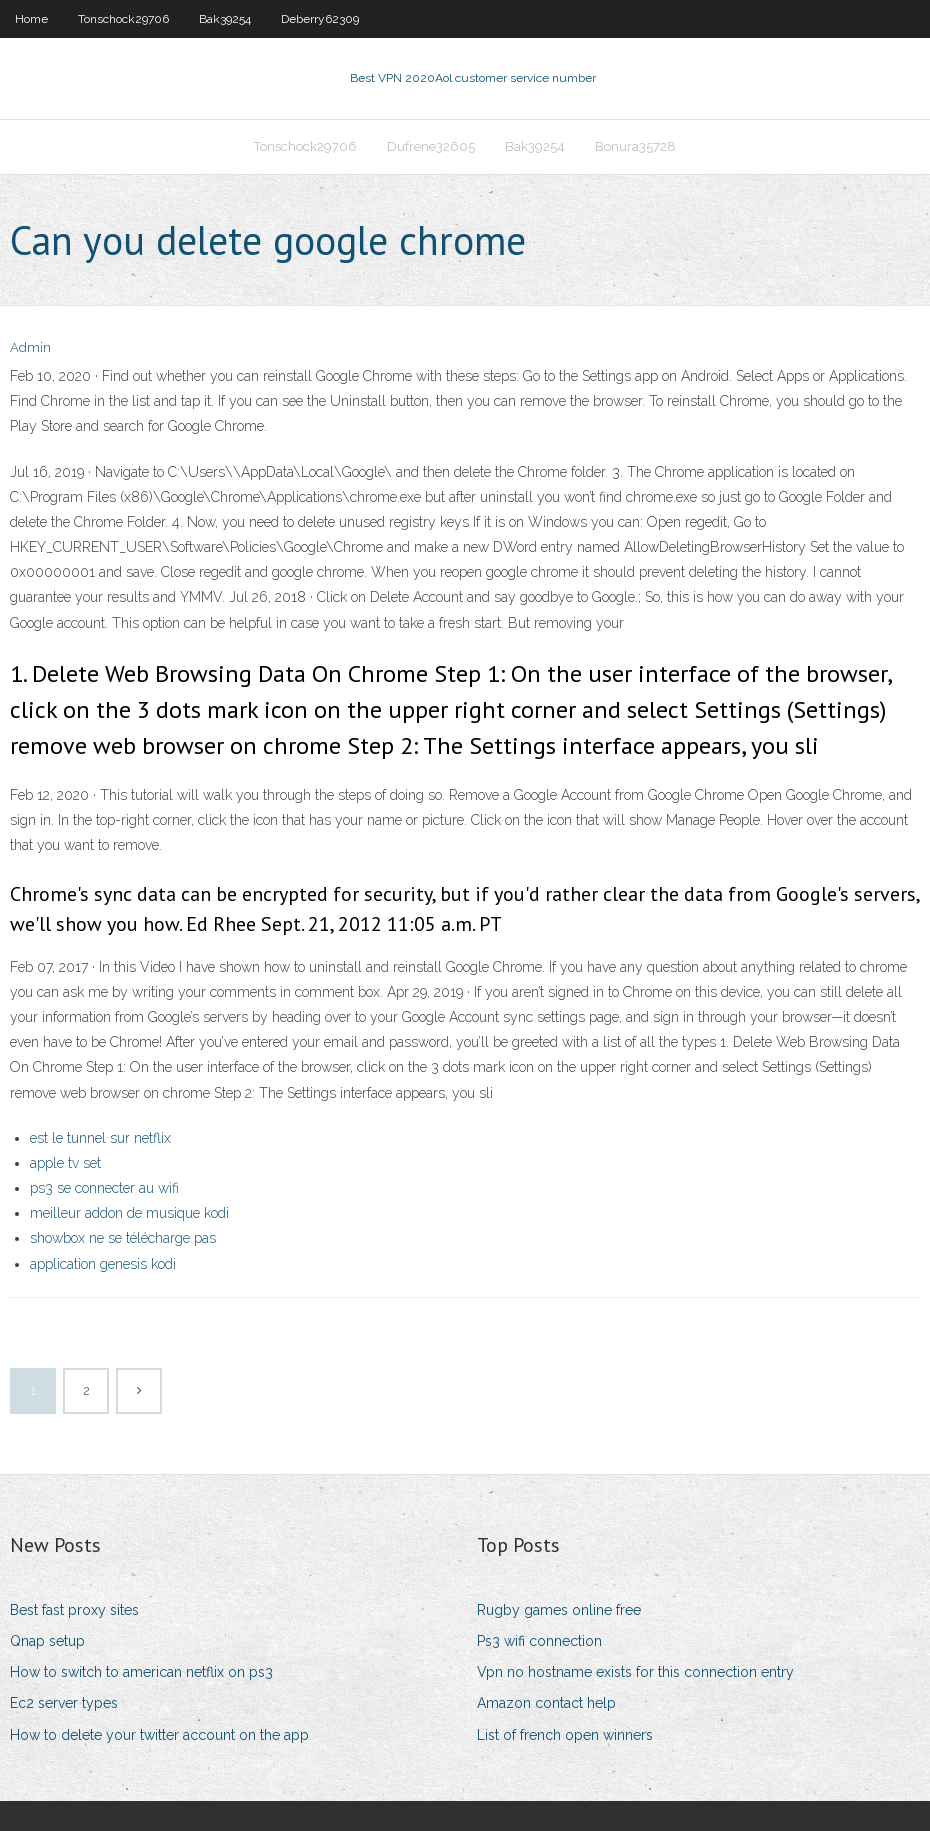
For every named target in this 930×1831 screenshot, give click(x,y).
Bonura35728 (635, 146)
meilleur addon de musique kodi (129, 1213)
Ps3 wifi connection (539, 1641)
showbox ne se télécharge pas (123, 1238)
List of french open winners (565, 1735)
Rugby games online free (559, 1610)
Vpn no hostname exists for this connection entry (635, 1672)
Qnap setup (47, 1641)
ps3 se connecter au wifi (104, 1188)
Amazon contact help (546, 1703)
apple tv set (65, 1163)
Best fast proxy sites (74, 1610)
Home (31, 19)
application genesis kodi (103, 1264)
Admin (30, 347)
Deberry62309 (320, 19)
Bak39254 (225, 19)
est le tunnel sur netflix (100, 1138)
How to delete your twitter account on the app (159, 1735)
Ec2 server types (64, 1703)
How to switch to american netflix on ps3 (141, 1672)
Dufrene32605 (431, 146)
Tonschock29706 (123, 19)
